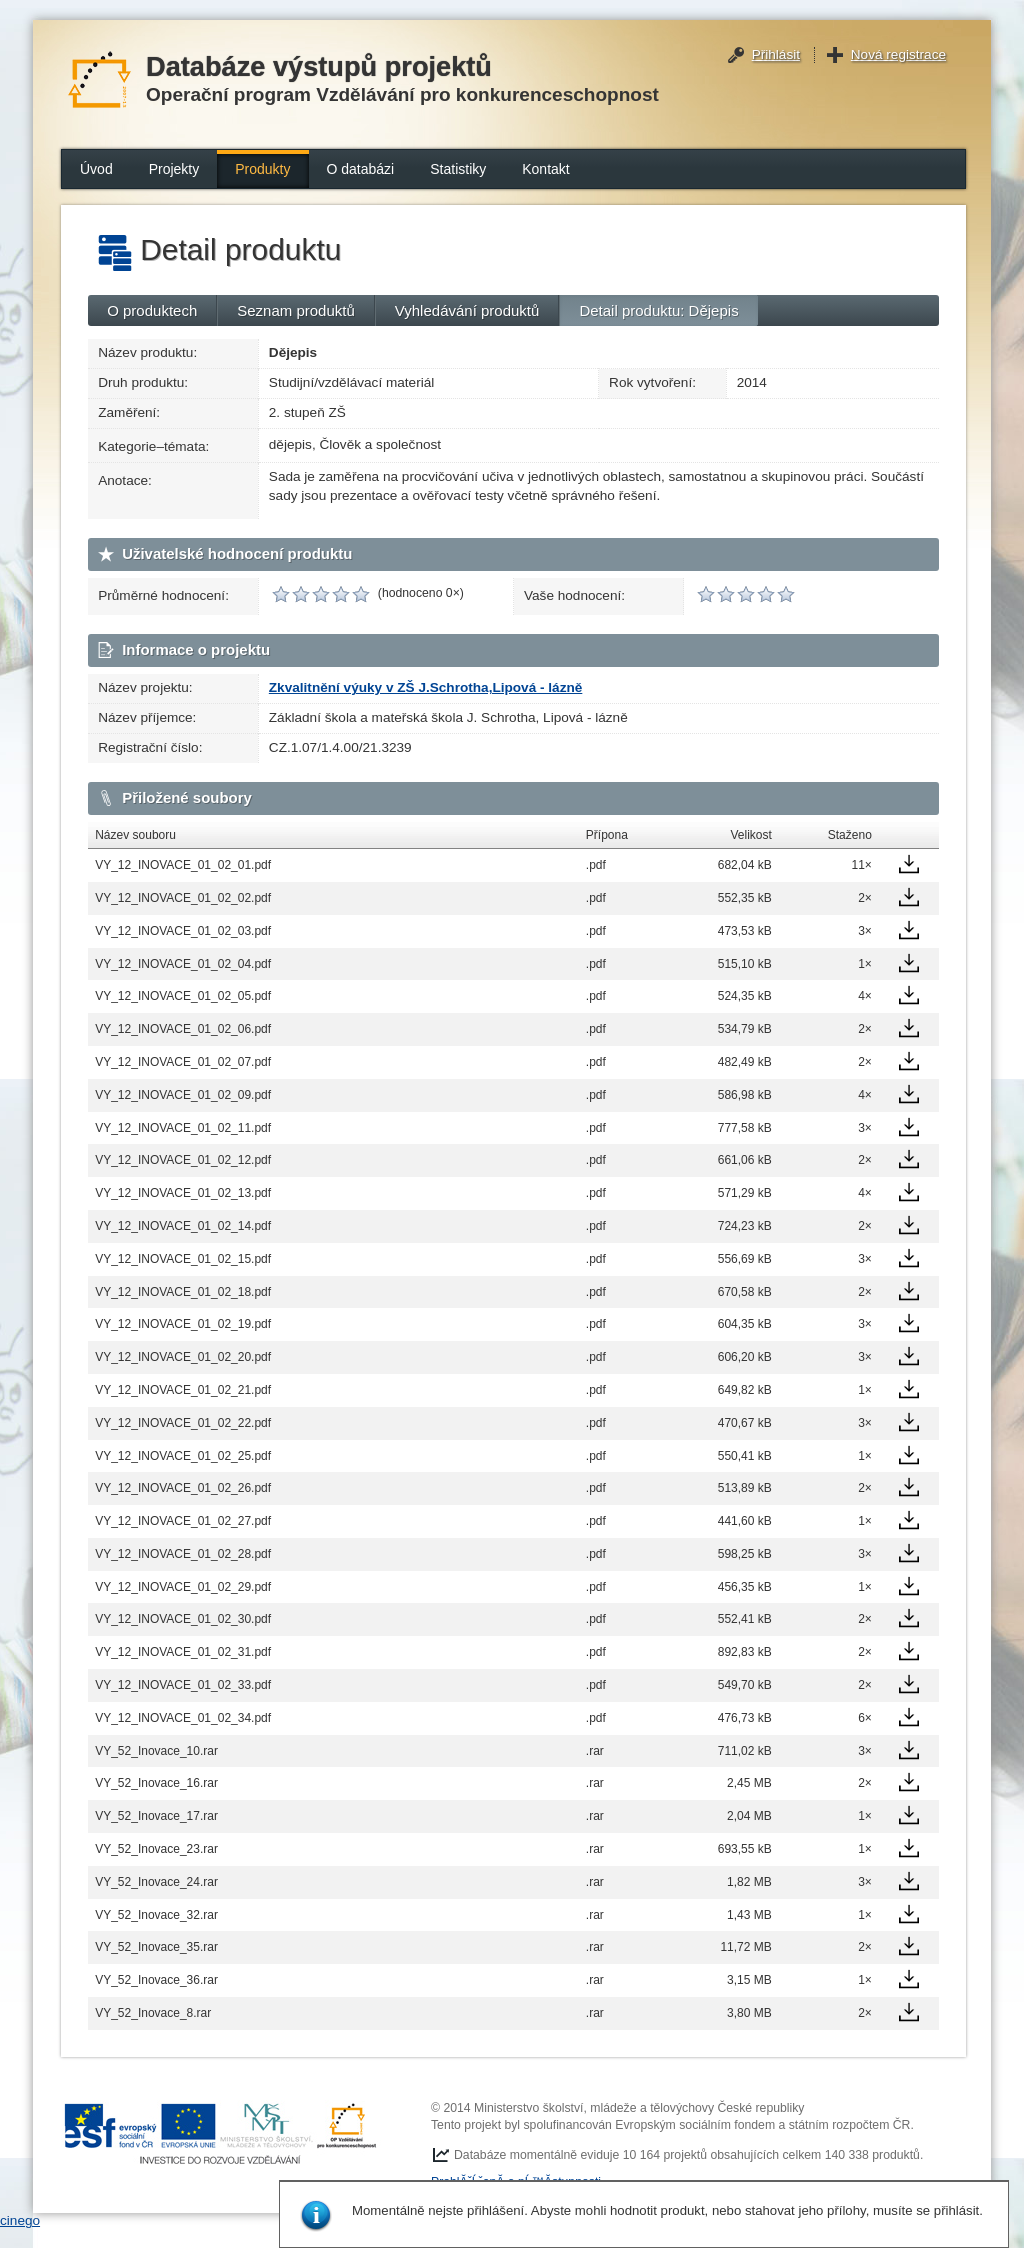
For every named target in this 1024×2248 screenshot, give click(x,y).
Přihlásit (776, 54)
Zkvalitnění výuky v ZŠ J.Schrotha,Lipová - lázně (426, 687)
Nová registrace (898, 54)
